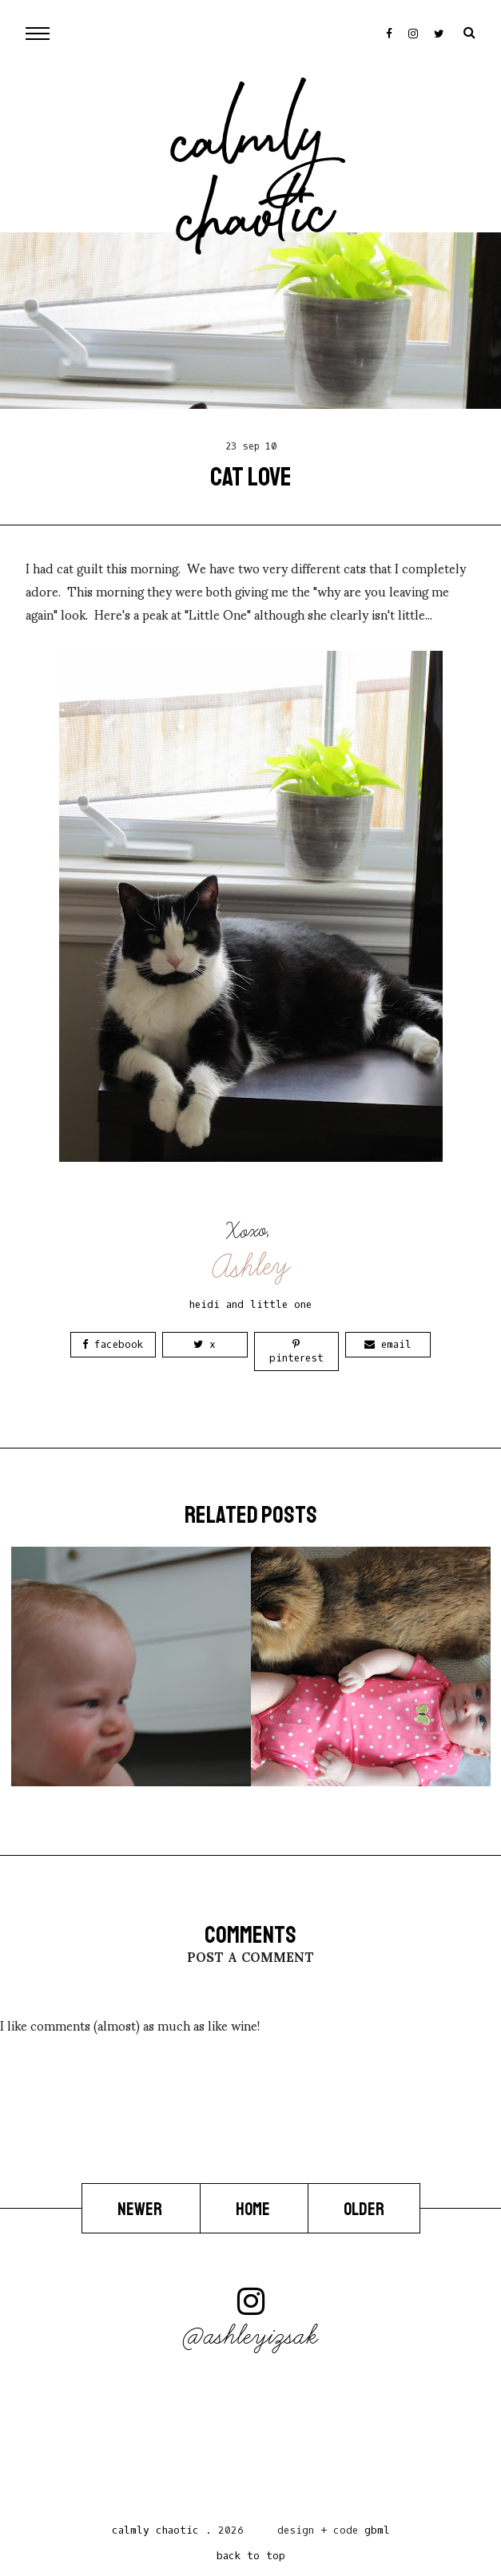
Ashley (251, 1266)
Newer (141, 2209)
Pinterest (296, 1352)
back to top (251, 2555)
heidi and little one (250, 1304)
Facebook (112, 1344)
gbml (377, 2530)
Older (364, 2209)
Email (388, 1344)
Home (254, 2209)
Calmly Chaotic (253, 183)
